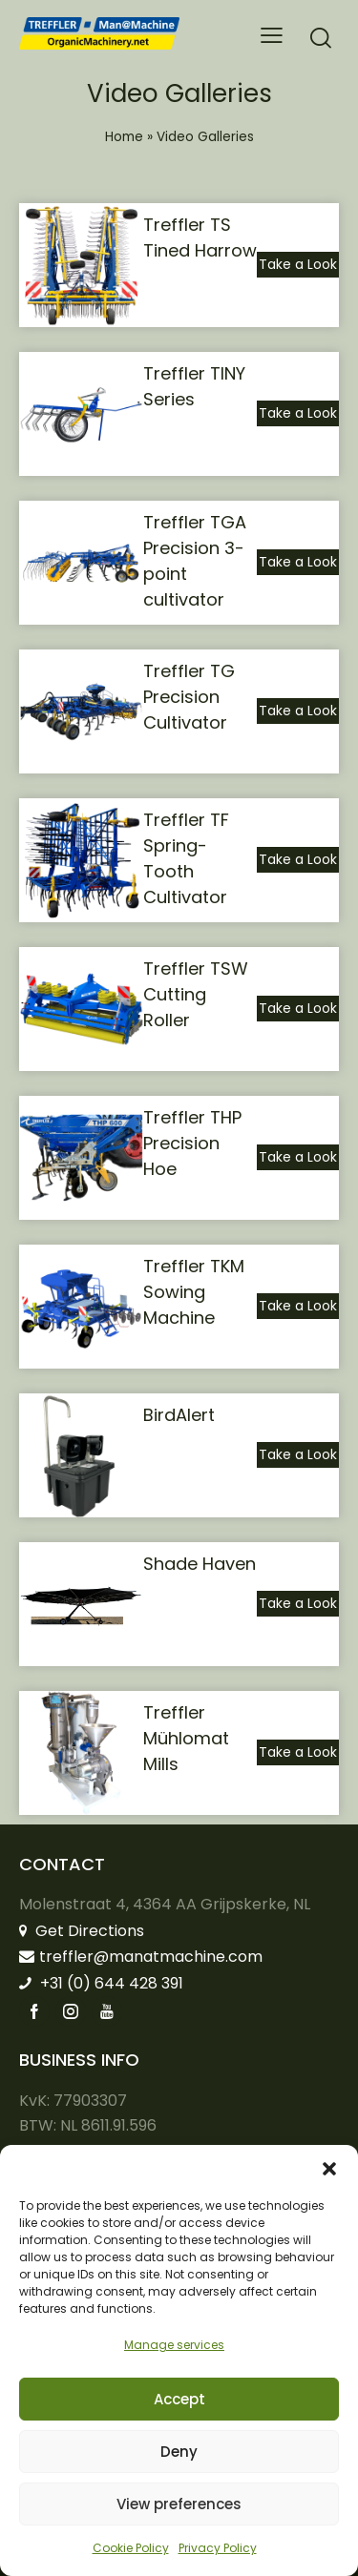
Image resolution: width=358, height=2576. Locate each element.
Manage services (174, 2345)
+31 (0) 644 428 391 (101, 1983)
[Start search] (320, 37)
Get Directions (81, 1931)
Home (124, 137)
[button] (329, 2168)
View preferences (179, 2504)
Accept (179, 2399)
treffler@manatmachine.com (141, 1957)
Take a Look (298, 264)
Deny (179, 2452)
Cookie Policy (131, 2548)
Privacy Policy (218, 2548)
